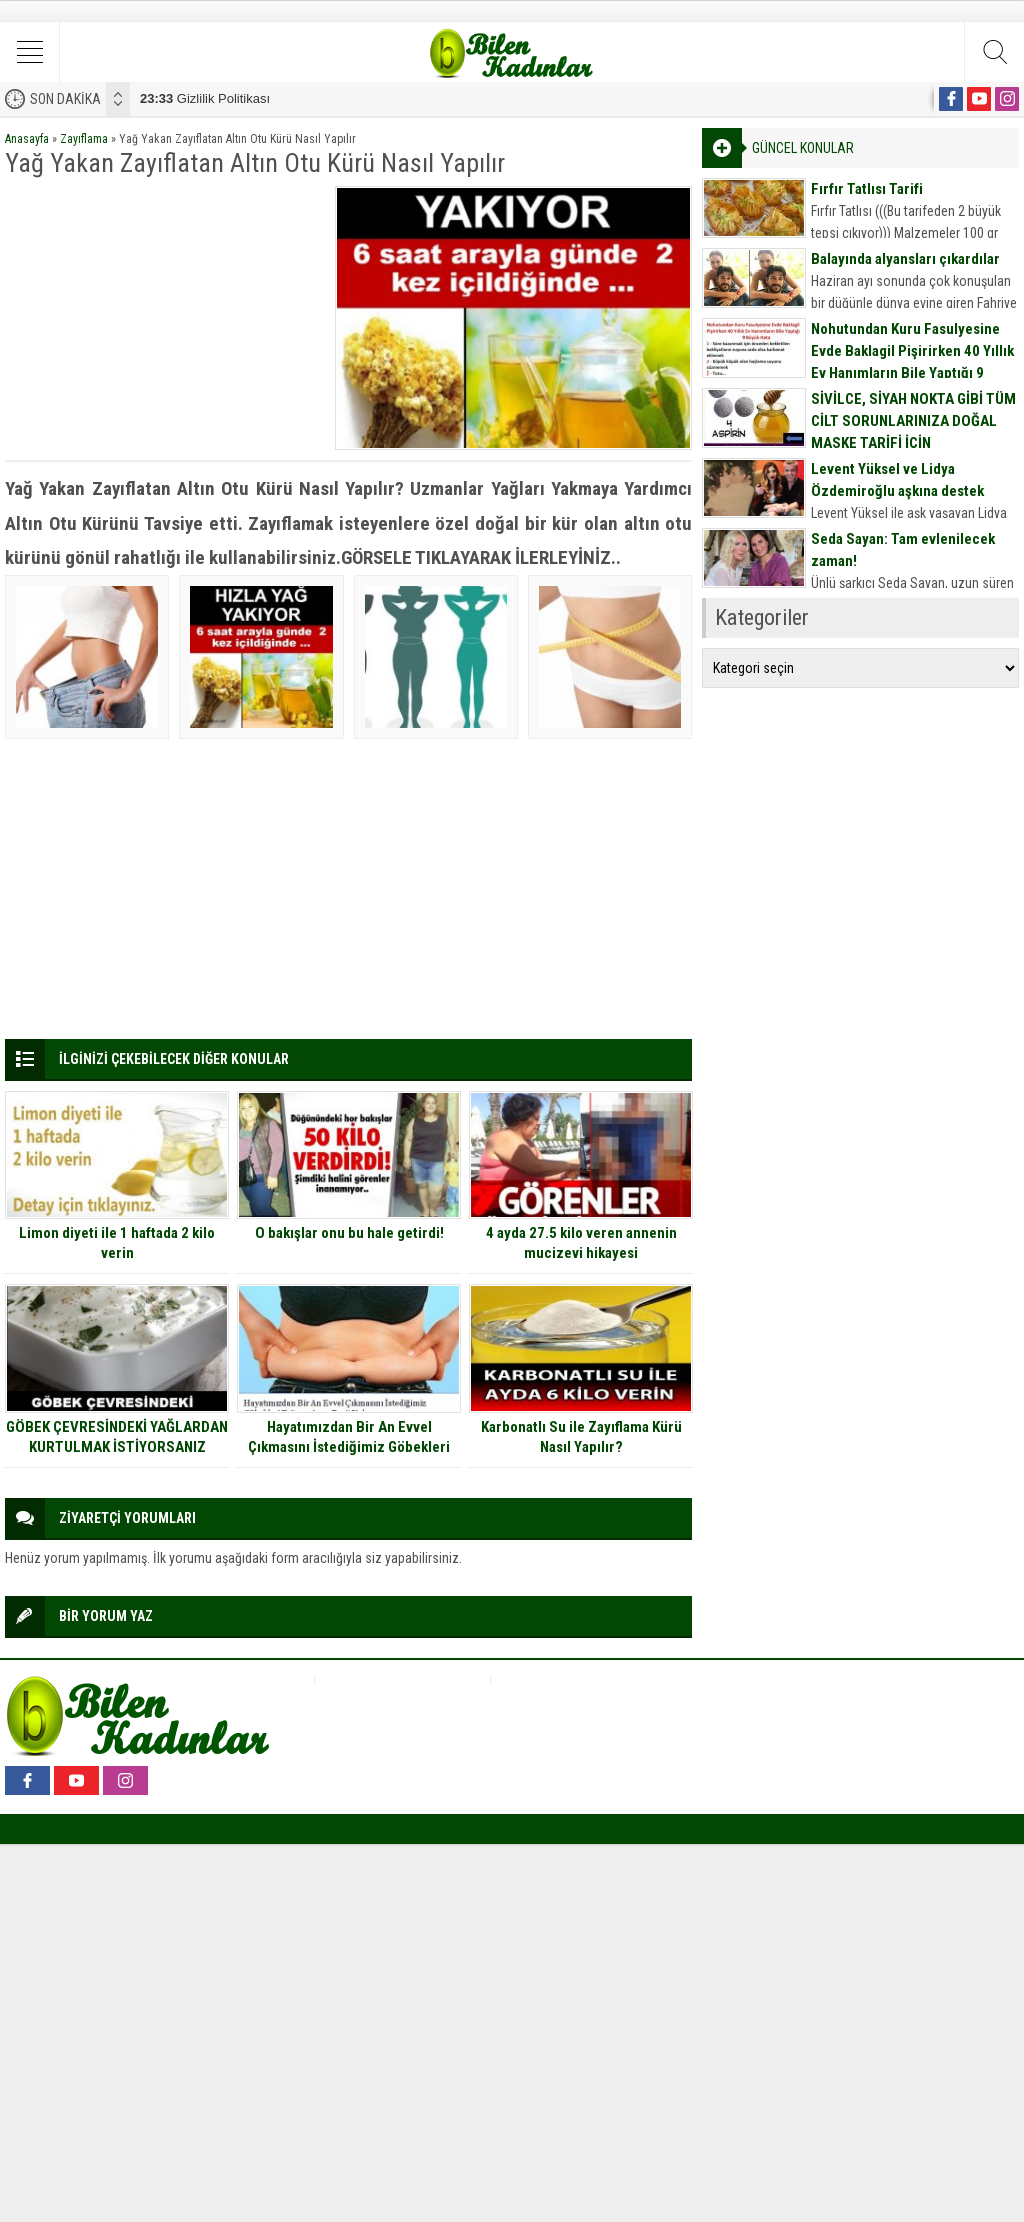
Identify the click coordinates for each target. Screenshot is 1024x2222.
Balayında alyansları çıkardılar (905, 259)
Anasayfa (27, 139)
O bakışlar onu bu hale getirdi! (349, 1233)
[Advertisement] (163, 311)
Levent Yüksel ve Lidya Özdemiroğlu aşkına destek (897, 480)
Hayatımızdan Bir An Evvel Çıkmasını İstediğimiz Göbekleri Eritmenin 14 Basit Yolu (349, 1447)
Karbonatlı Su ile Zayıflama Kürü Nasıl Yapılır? (581, 1437)
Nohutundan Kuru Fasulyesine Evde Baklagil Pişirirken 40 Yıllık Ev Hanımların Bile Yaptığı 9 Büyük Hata (912, 362)
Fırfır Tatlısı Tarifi (867, 189)
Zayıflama (84, 139)
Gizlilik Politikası (205, 98)
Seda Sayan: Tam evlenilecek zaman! (903, 550)
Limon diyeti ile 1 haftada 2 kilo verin (117, 1243)
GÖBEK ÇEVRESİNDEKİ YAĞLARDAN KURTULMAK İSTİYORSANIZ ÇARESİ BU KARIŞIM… (117, 1447)
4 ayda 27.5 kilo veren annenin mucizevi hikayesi (581, 1243)
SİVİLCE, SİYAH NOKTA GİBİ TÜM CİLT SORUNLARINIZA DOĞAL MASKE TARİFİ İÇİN (913, 421)
